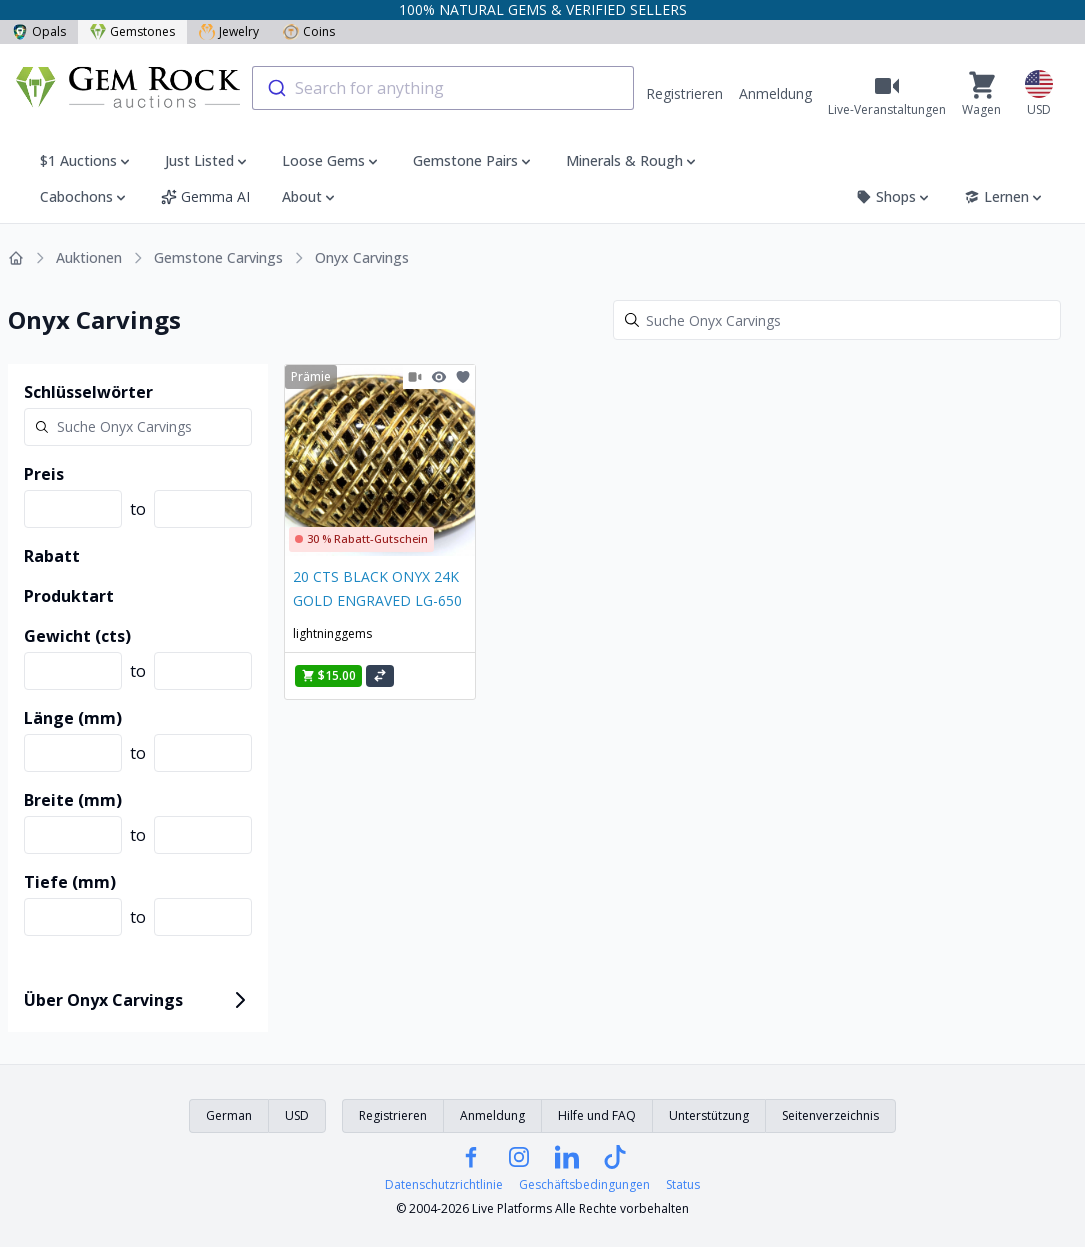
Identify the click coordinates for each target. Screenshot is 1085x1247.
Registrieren (684, 93)
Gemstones (132, 31)
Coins (309, 31)
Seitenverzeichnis (830, 1115)
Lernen (1004, 196)
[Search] (837, 320)
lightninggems (332, 633)
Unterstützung (709, 1115)
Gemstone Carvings (218, 257)
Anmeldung (775, 93)
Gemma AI (205, 196)
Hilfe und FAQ (597, 1115)
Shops (894, 196)
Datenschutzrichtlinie (444, 1185)
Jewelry (229, 31)
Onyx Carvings (362, 257)
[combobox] (443, 88)
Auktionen (89, 257)
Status (683, 1185)
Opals (39, 31)
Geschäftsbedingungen (584, 1185)
